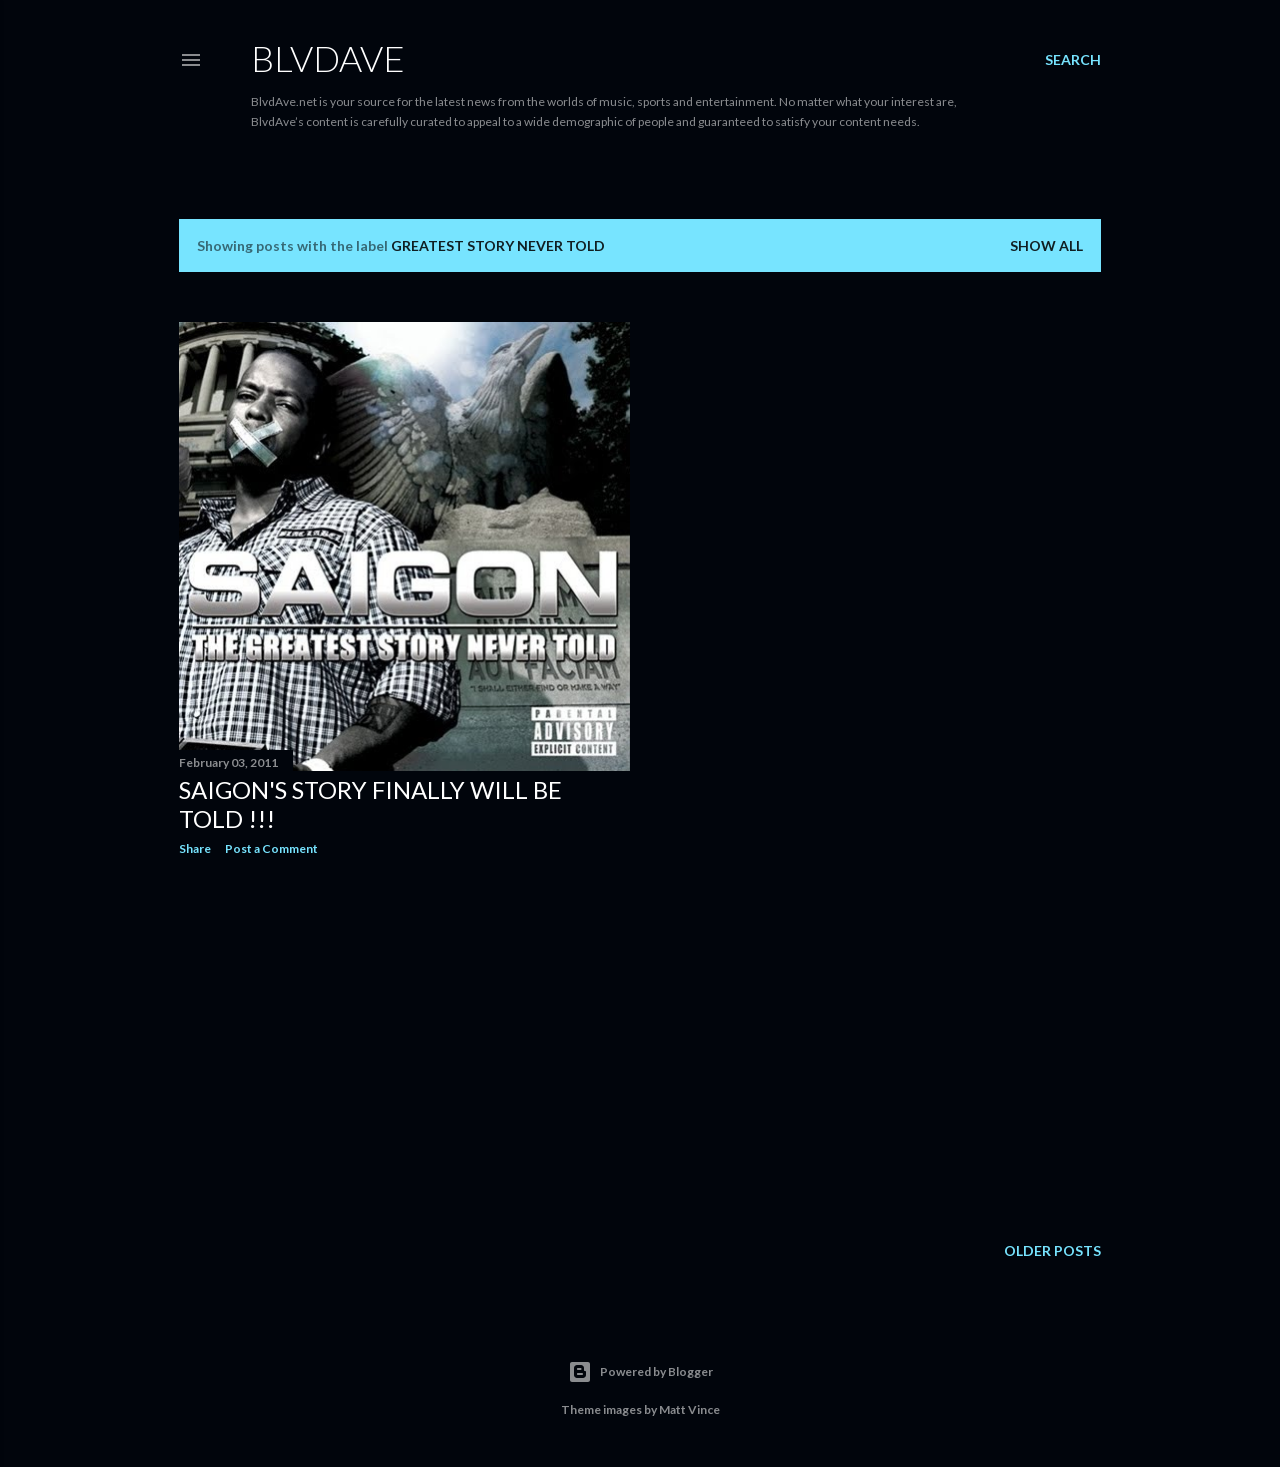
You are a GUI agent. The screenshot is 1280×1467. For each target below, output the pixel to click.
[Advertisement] (404, 1046)
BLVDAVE (328, 58)
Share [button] (195, 848)
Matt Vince (689, 1409)
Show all (1046, 245)
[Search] (1073, 60)
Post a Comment (271, 848)
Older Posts (1052, 1250)
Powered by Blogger (640, 1372)
